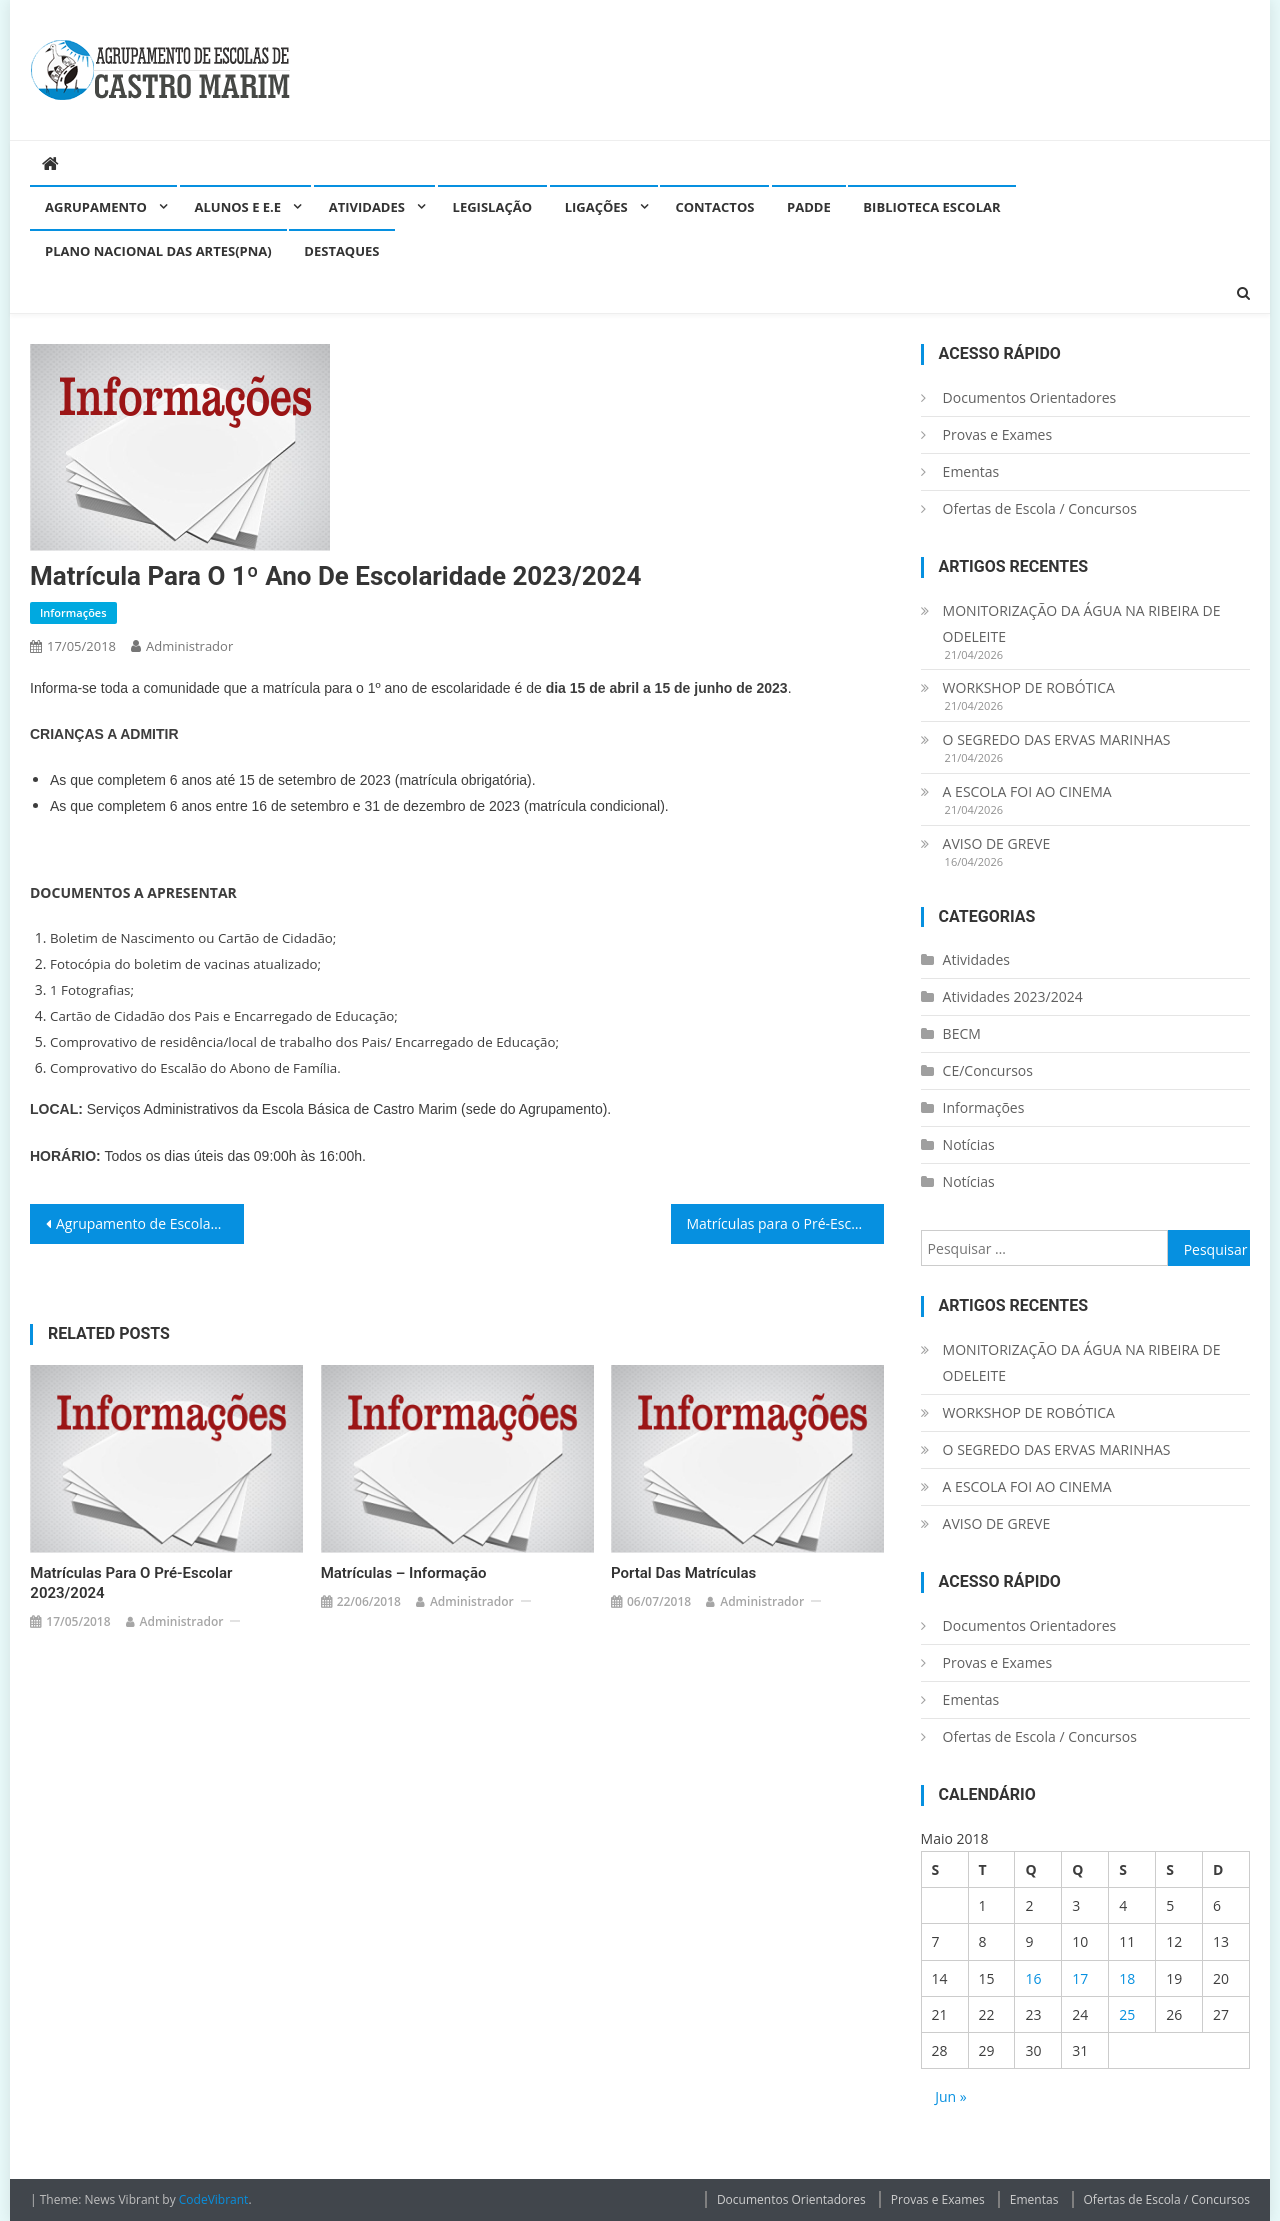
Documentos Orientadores (1030, 397)
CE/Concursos (988, 1070)
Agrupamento (96, 207)
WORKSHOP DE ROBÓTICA (1029, 687)
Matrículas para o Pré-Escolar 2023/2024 (786, 1223)
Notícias (969, 1144)
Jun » (951, 2096)
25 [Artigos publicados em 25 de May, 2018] (1127, 2014)
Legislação (492, 207)
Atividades (367, 207)
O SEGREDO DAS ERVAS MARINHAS (1057, 739)
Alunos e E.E (238, 207)
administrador (189, 646)
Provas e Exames (998, 434)
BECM (962, 1033)
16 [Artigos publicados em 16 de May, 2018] (1033, 1978)
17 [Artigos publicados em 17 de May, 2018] (1080, 1978)
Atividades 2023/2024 (1013, 996)
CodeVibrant (214, 2199)
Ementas (971, 471)
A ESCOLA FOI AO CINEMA (1027, 791)
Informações (73, 612)
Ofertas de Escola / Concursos (1040, 508)
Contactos (714, 207)
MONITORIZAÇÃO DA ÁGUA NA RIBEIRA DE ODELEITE (1082, 623)
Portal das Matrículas (683, 1573)
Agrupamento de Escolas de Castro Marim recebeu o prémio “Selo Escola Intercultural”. (150, 1223)
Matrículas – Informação (404, 1573)
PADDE (809, 207)
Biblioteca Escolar (931, 207)
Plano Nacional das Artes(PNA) (158, 251)
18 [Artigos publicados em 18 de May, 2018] (1127, 1978)
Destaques (341, 251)
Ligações (596, 207)
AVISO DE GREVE (997, 843)
